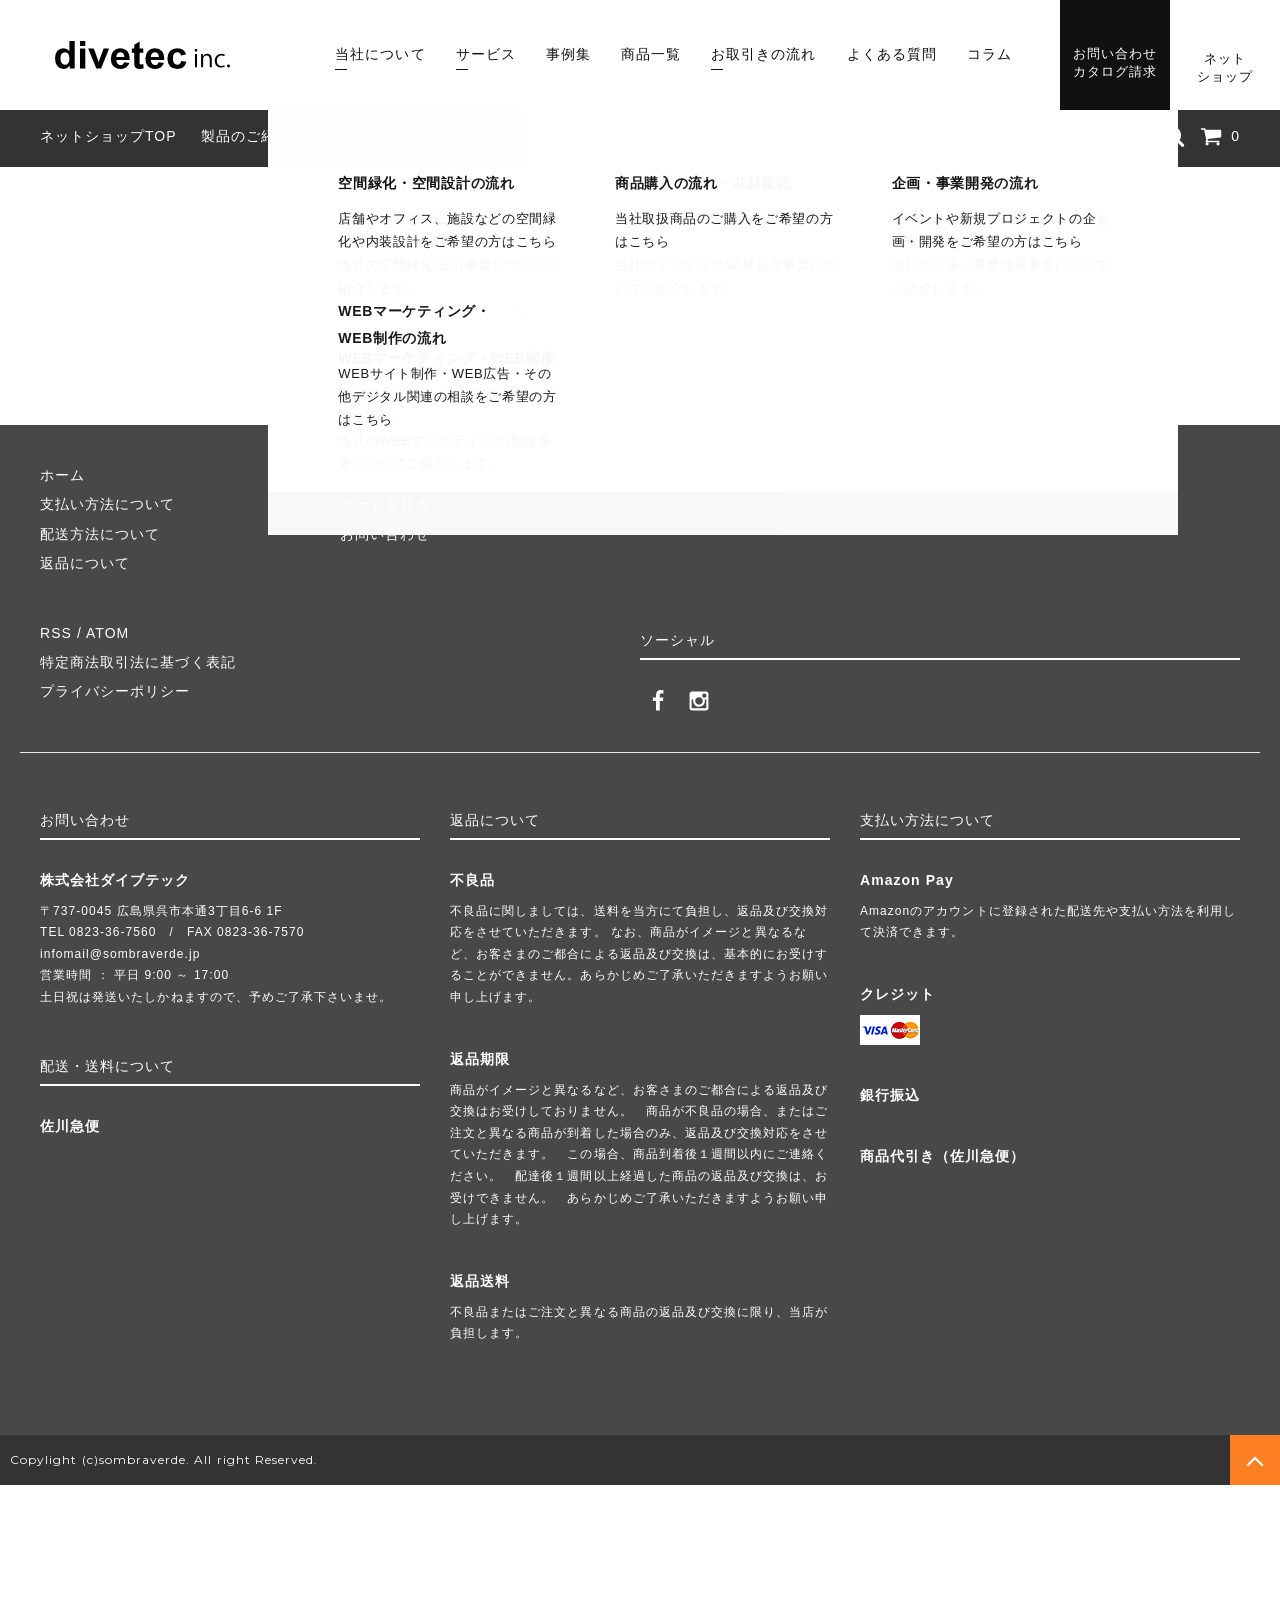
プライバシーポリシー (115, 691)
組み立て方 (353, 136)
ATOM (107, 633)
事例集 (568, 54)
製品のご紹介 (246, 136)
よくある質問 (892, 54)
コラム (989, 54)
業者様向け (568, 136)
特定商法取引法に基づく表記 (138, 662)
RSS (56, 633)
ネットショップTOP (108, 136)
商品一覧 (651, 54)
